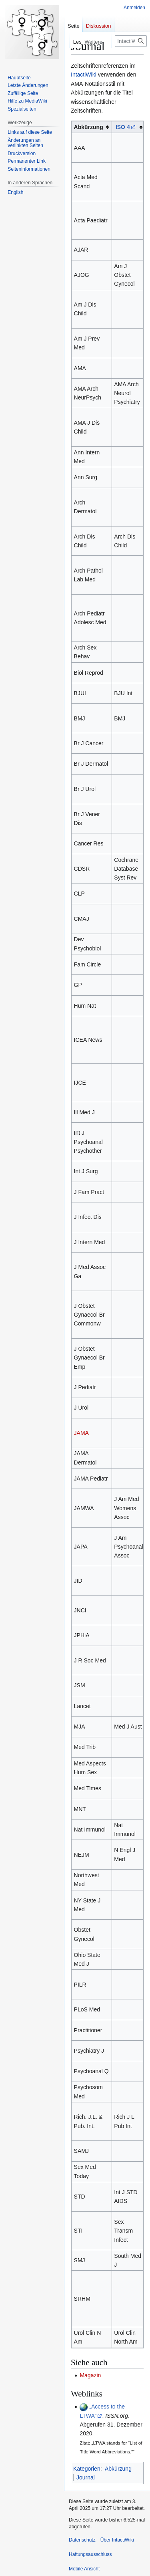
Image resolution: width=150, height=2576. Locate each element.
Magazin (90, 2375)
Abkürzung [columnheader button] (88, 127)
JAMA (81, 1433)
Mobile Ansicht (84, 2569)
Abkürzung (118, 2468)
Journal (85, 2477)
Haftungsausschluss (90, 2554)
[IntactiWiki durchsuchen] (131, 41)
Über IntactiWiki (117, 2540)
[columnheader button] (129, 127)
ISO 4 (123, 127)
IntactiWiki (83, 74)
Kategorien (86, 2468)
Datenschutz (82, 2540)
